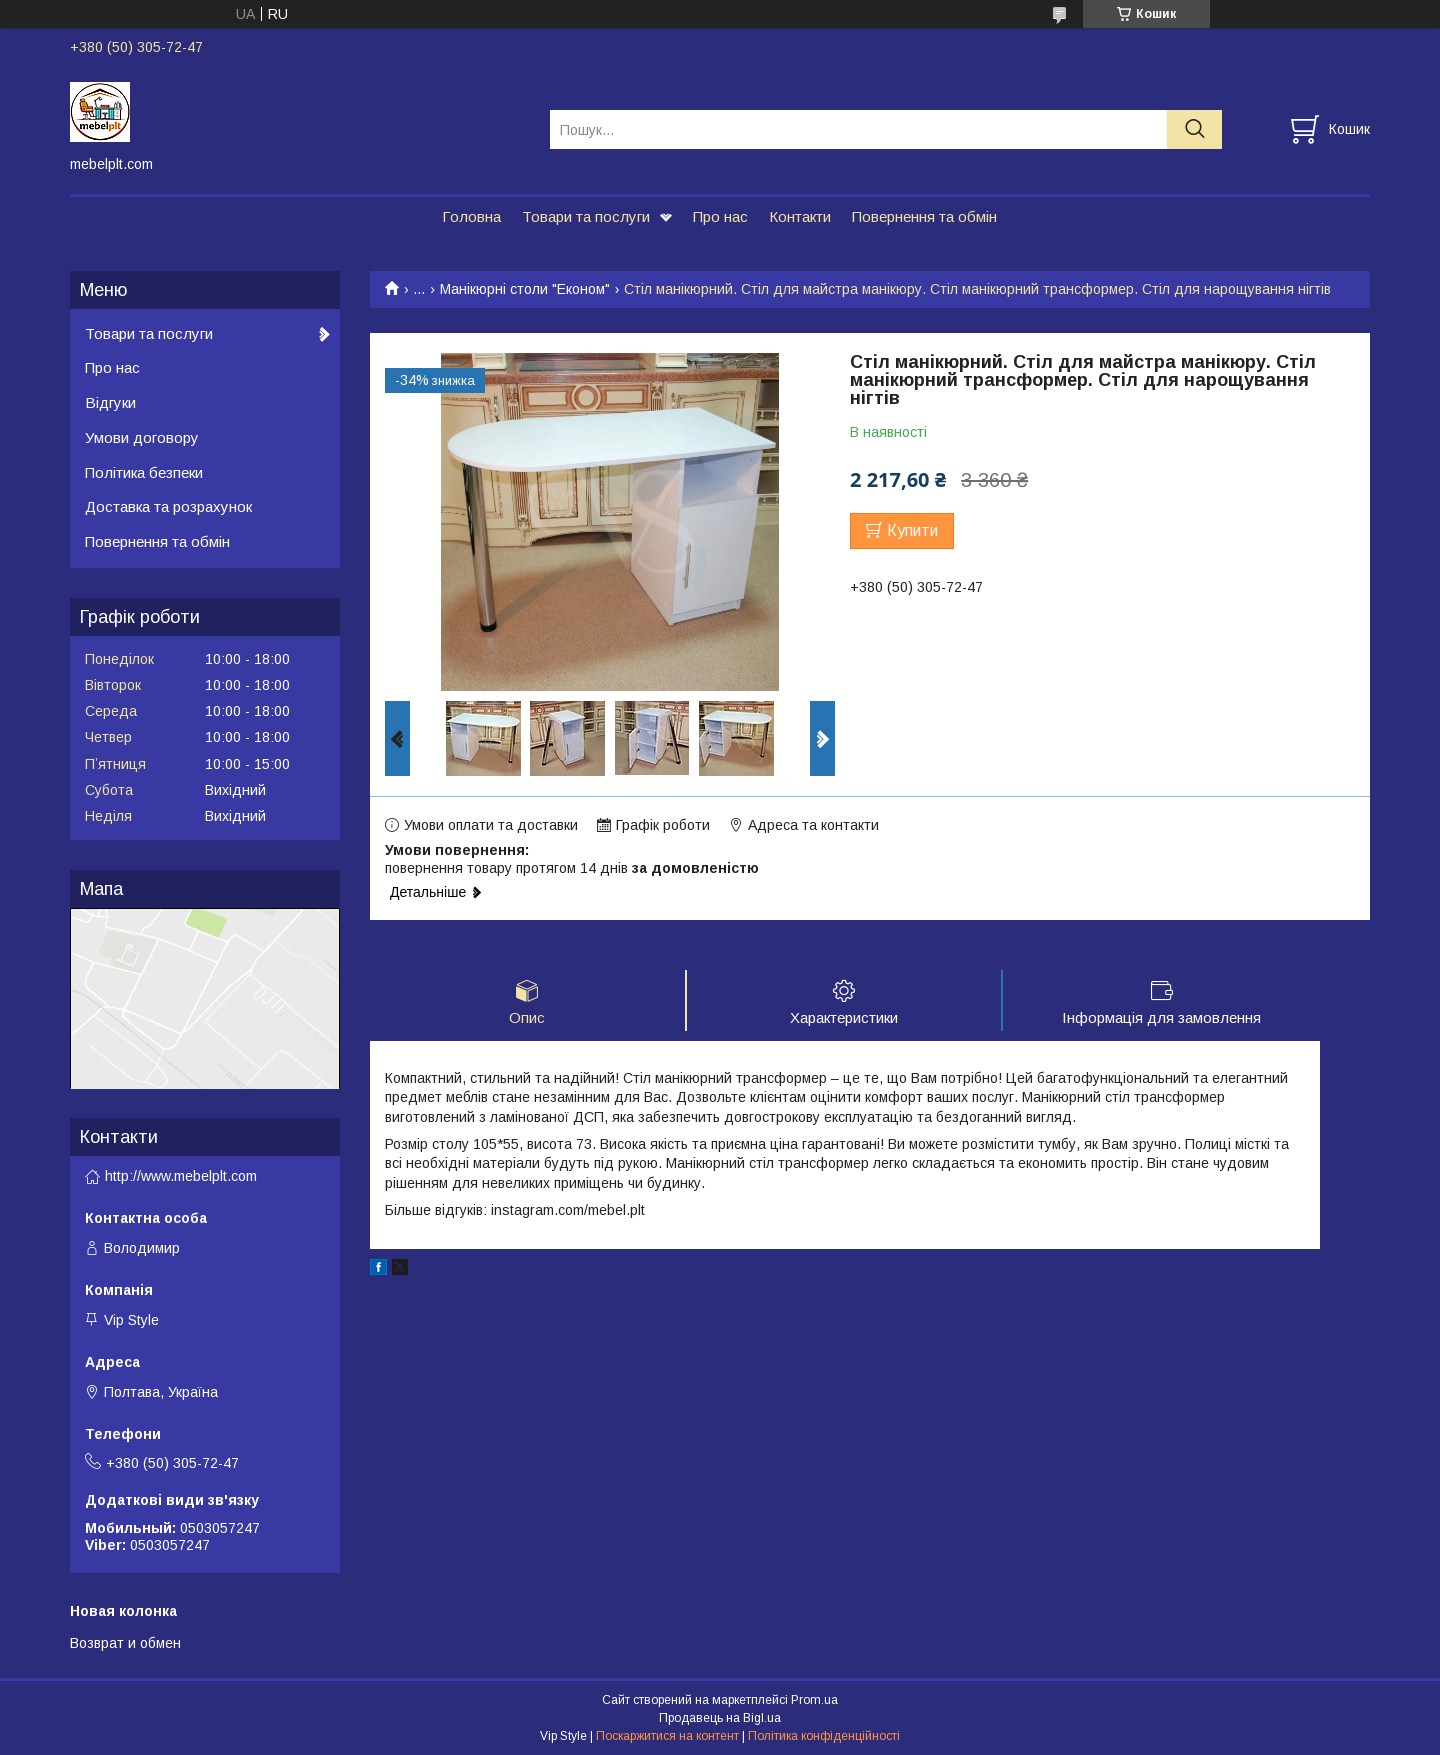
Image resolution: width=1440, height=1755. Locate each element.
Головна (471, 216)
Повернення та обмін (924, 216)
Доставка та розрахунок (168, 506)
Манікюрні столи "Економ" (525, 289)
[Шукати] (1194, 129)
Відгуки (110, 402)
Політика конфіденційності (824, 1736)
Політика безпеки (144, 472)
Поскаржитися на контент (667, 1736)
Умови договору (142, 437)
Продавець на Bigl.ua (720, 1718)
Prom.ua (814, 1700)
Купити (912, 530)
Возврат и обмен (125, 1643)
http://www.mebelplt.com (181, 1176)
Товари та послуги (586, 216)
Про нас (720, 216)
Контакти (800, 216)
